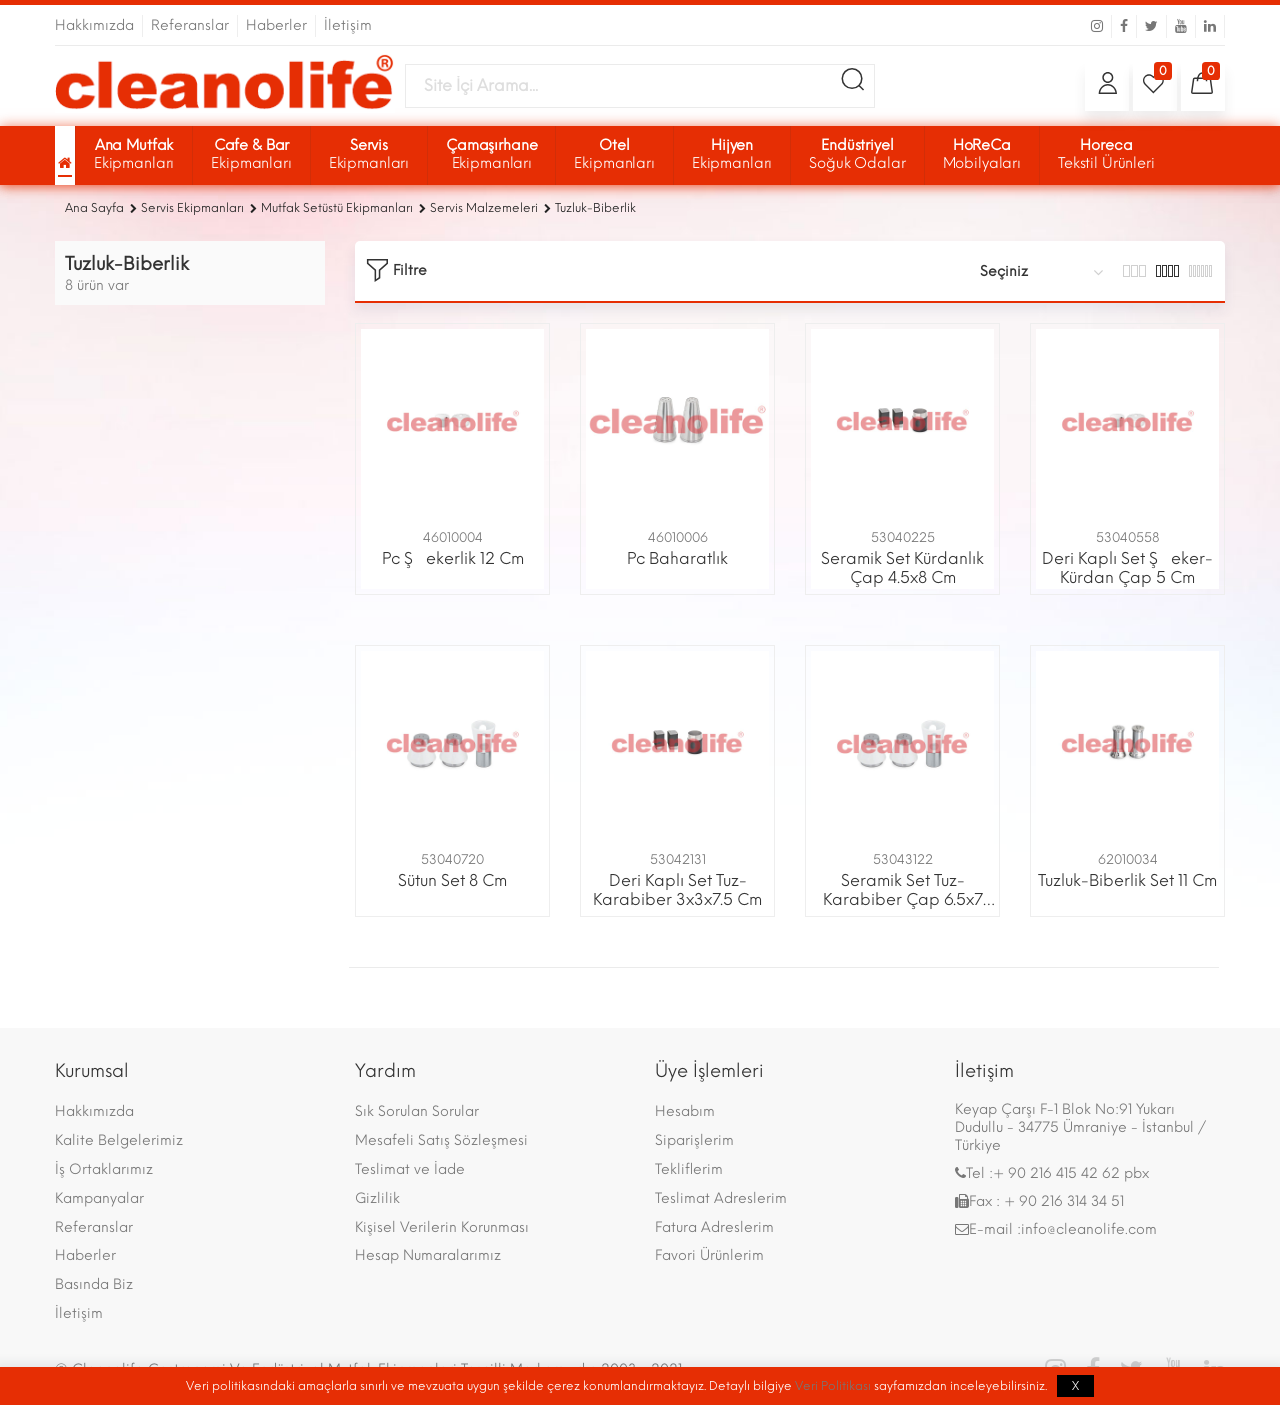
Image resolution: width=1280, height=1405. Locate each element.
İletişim (79, 1313)
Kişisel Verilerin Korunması (442, 1227)
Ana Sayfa (94, 208)
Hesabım (685, 1111)
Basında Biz (94, 1284)
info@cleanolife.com (1089, 1229)
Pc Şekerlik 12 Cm (453, 558)
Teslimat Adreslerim (721, 1198)
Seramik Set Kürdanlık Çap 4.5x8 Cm (902, 568)
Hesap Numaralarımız (428, 1255)
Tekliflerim (689, 1169)
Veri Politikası (833, 1386)
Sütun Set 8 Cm (452, 880)
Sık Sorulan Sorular (417, 1111)
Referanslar (94, 1227)
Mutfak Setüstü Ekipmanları (337, 208)
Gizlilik (377, 1198)
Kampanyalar (99, 1198)
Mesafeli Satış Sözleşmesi (441, 1140)
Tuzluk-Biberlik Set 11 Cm (1127, 880)
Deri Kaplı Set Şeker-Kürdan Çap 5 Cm (1127, 568)
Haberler (85, 1255)
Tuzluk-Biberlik (595, 208)
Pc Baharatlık (677, 558)
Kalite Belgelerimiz (119, 1140)
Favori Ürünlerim (709, 1255)
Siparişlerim (694, 1140)
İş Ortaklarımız (104, 1169)
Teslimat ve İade (410, 1169)
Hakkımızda (94, 1111)
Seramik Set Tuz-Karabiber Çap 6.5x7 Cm (903, 899)
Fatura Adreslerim (714, 1227)
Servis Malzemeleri (484, 208)
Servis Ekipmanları (192, 208)
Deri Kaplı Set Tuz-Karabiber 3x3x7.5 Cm (677, 890)
